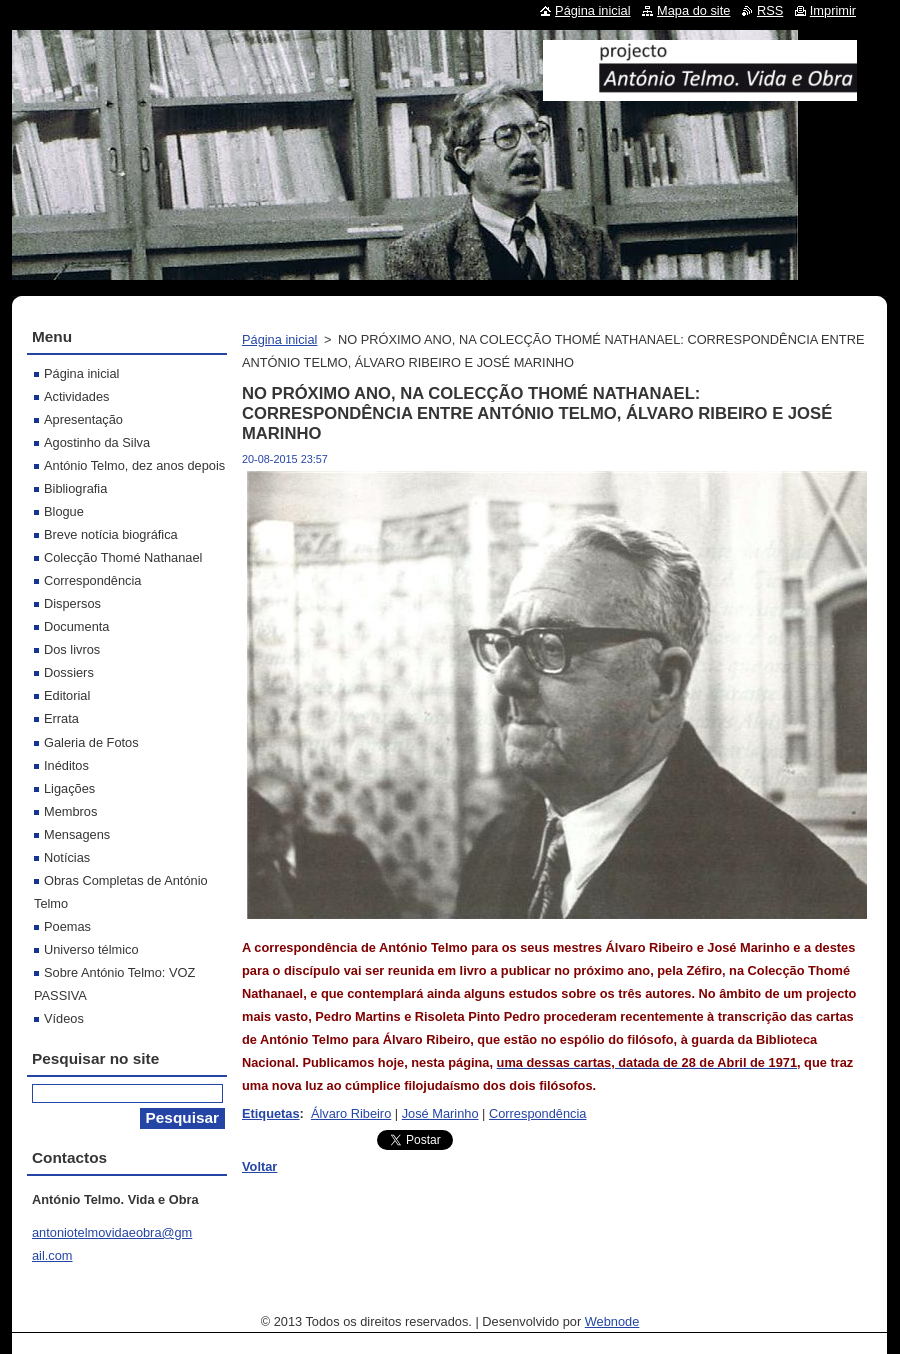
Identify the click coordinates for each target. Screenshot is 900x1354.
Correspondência (537, 1113)
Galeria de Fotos (91, 742)
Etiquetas (271, 1113)
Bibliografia (75, 488)
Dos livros (72, 649)
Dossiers (69, 672)
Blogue (64, 511)
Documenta (76, 626)
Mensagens (77, 834)
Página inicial (279, 339)
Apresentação (83, 419)
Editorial (67, 695)
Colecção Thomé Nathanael (123, 557)
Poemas (67, 926)
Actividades (76, 396)
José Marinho (440, 1113)
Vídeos (64, 1018)
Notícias (67, 857)
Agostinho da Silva (97, 442)
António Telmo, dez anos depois (134, 465)
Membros (70, 811)
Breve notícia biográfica (111, 534)
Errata (61, 718)
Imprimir (833, 10)
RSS (770, 10)
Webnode (612, 1321)
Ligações (69, 788)
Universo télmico (91, 949)
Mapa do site (693, 10)
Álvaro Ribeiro (351, 1113)
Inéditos (66, 765)
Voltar (259, 1166)
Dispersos (72, 603)
